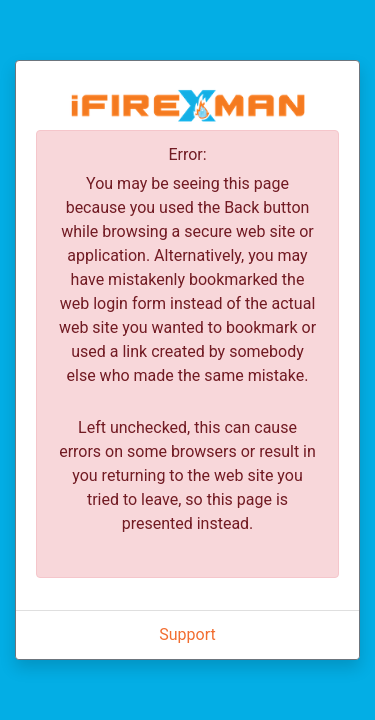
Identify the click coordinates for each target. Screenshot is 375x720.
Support (187, 634)
